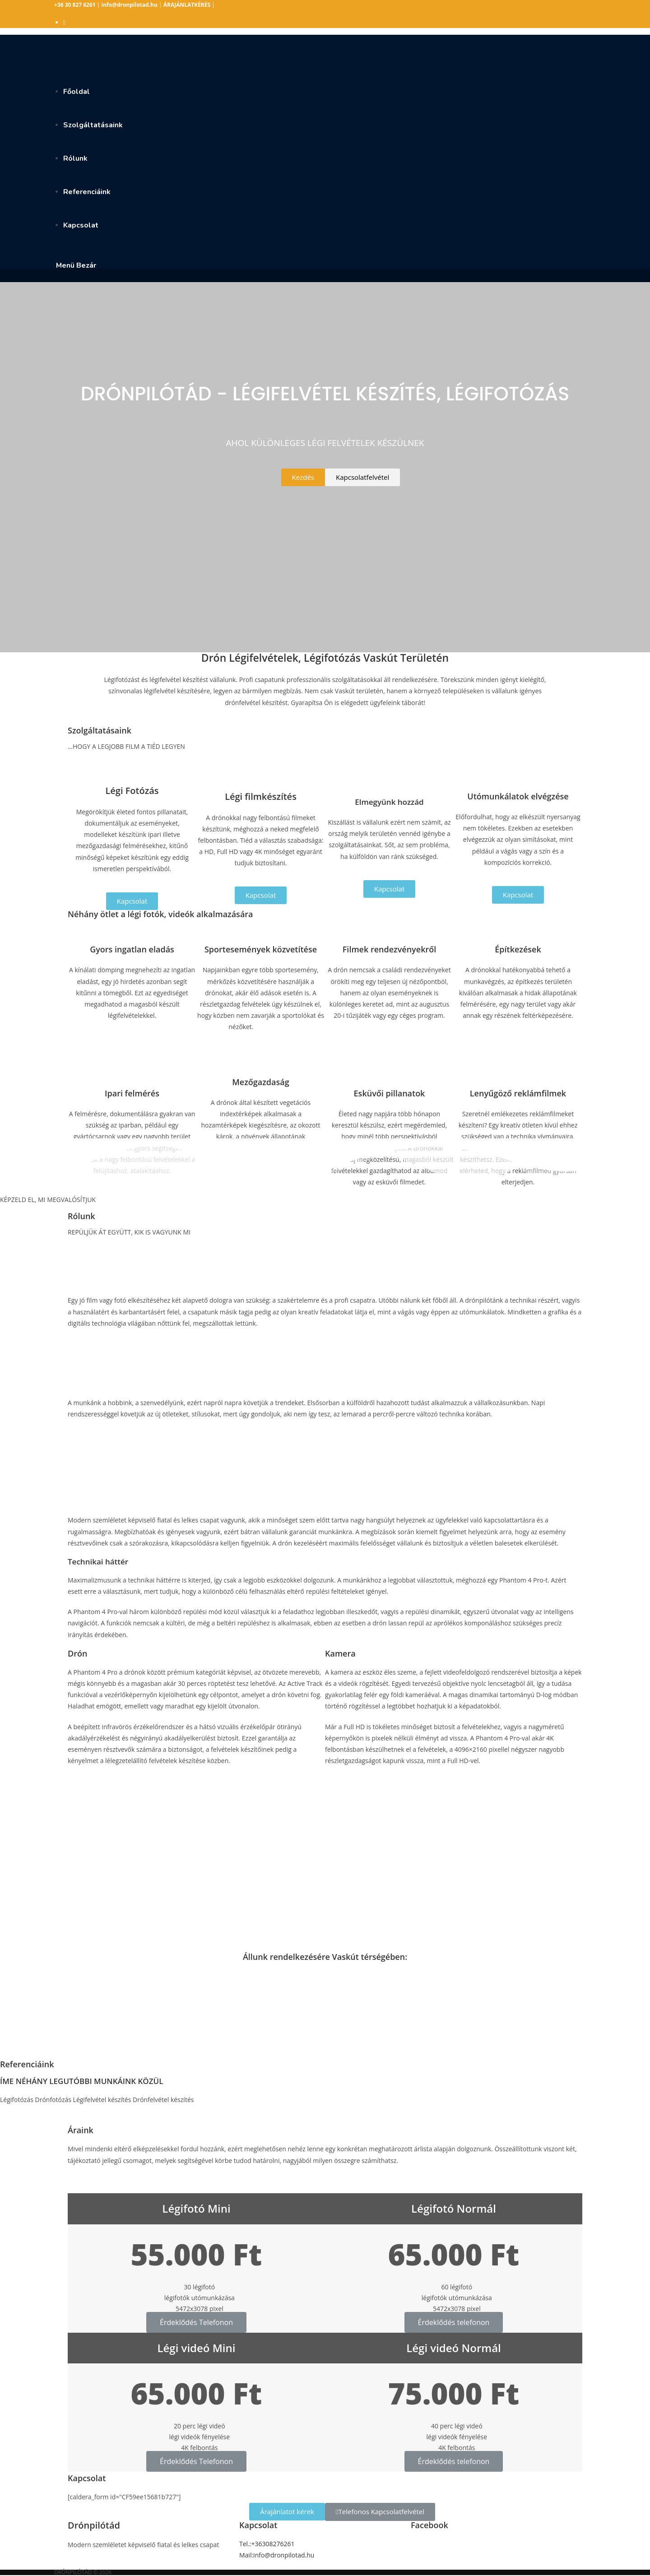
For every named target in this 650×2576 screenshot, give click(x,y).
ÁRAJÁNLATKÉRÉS (186, 5)
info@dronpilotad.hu (130, 5)
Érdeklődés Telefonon (196, 2322)
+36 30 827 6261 (75, 5)
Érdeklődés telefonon (454, 2322)
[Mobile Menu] (75, 265)
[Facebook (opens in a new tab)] (64, 22)
